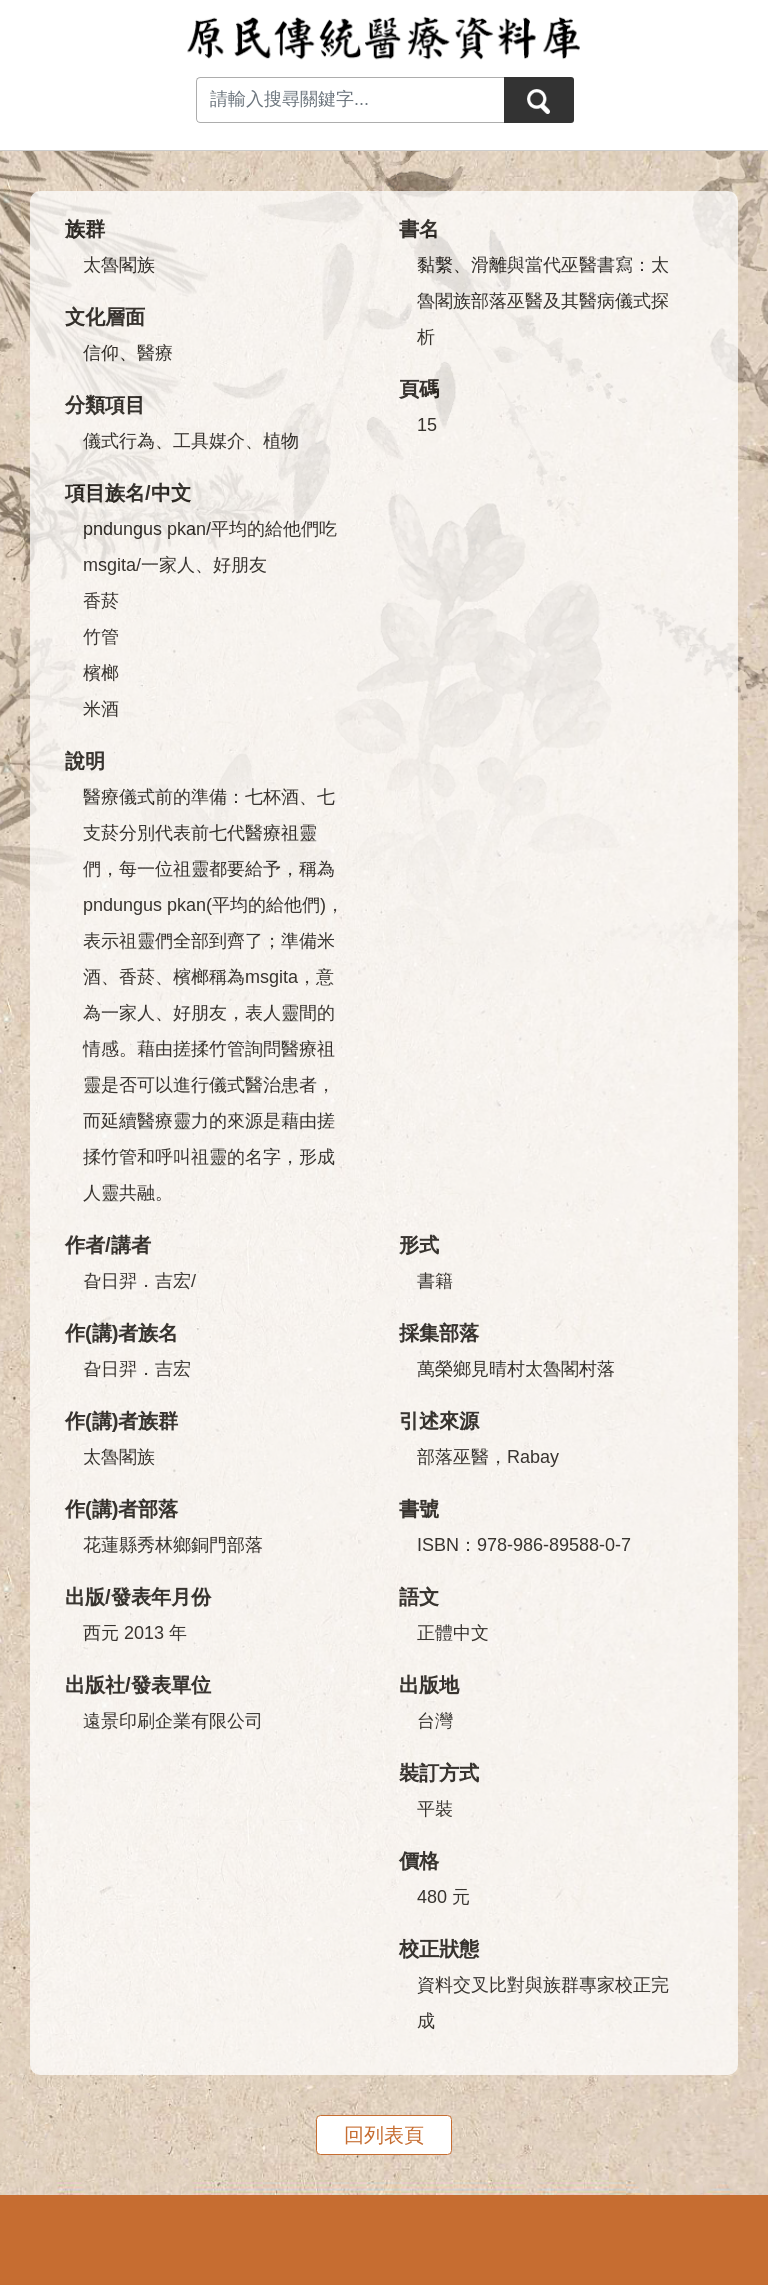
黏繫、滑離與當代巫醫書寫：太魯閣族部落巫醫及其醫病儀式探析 (543, 301)
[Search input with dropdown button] (350, 100)
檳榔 (101, 673)
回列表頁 (384, 2135)
